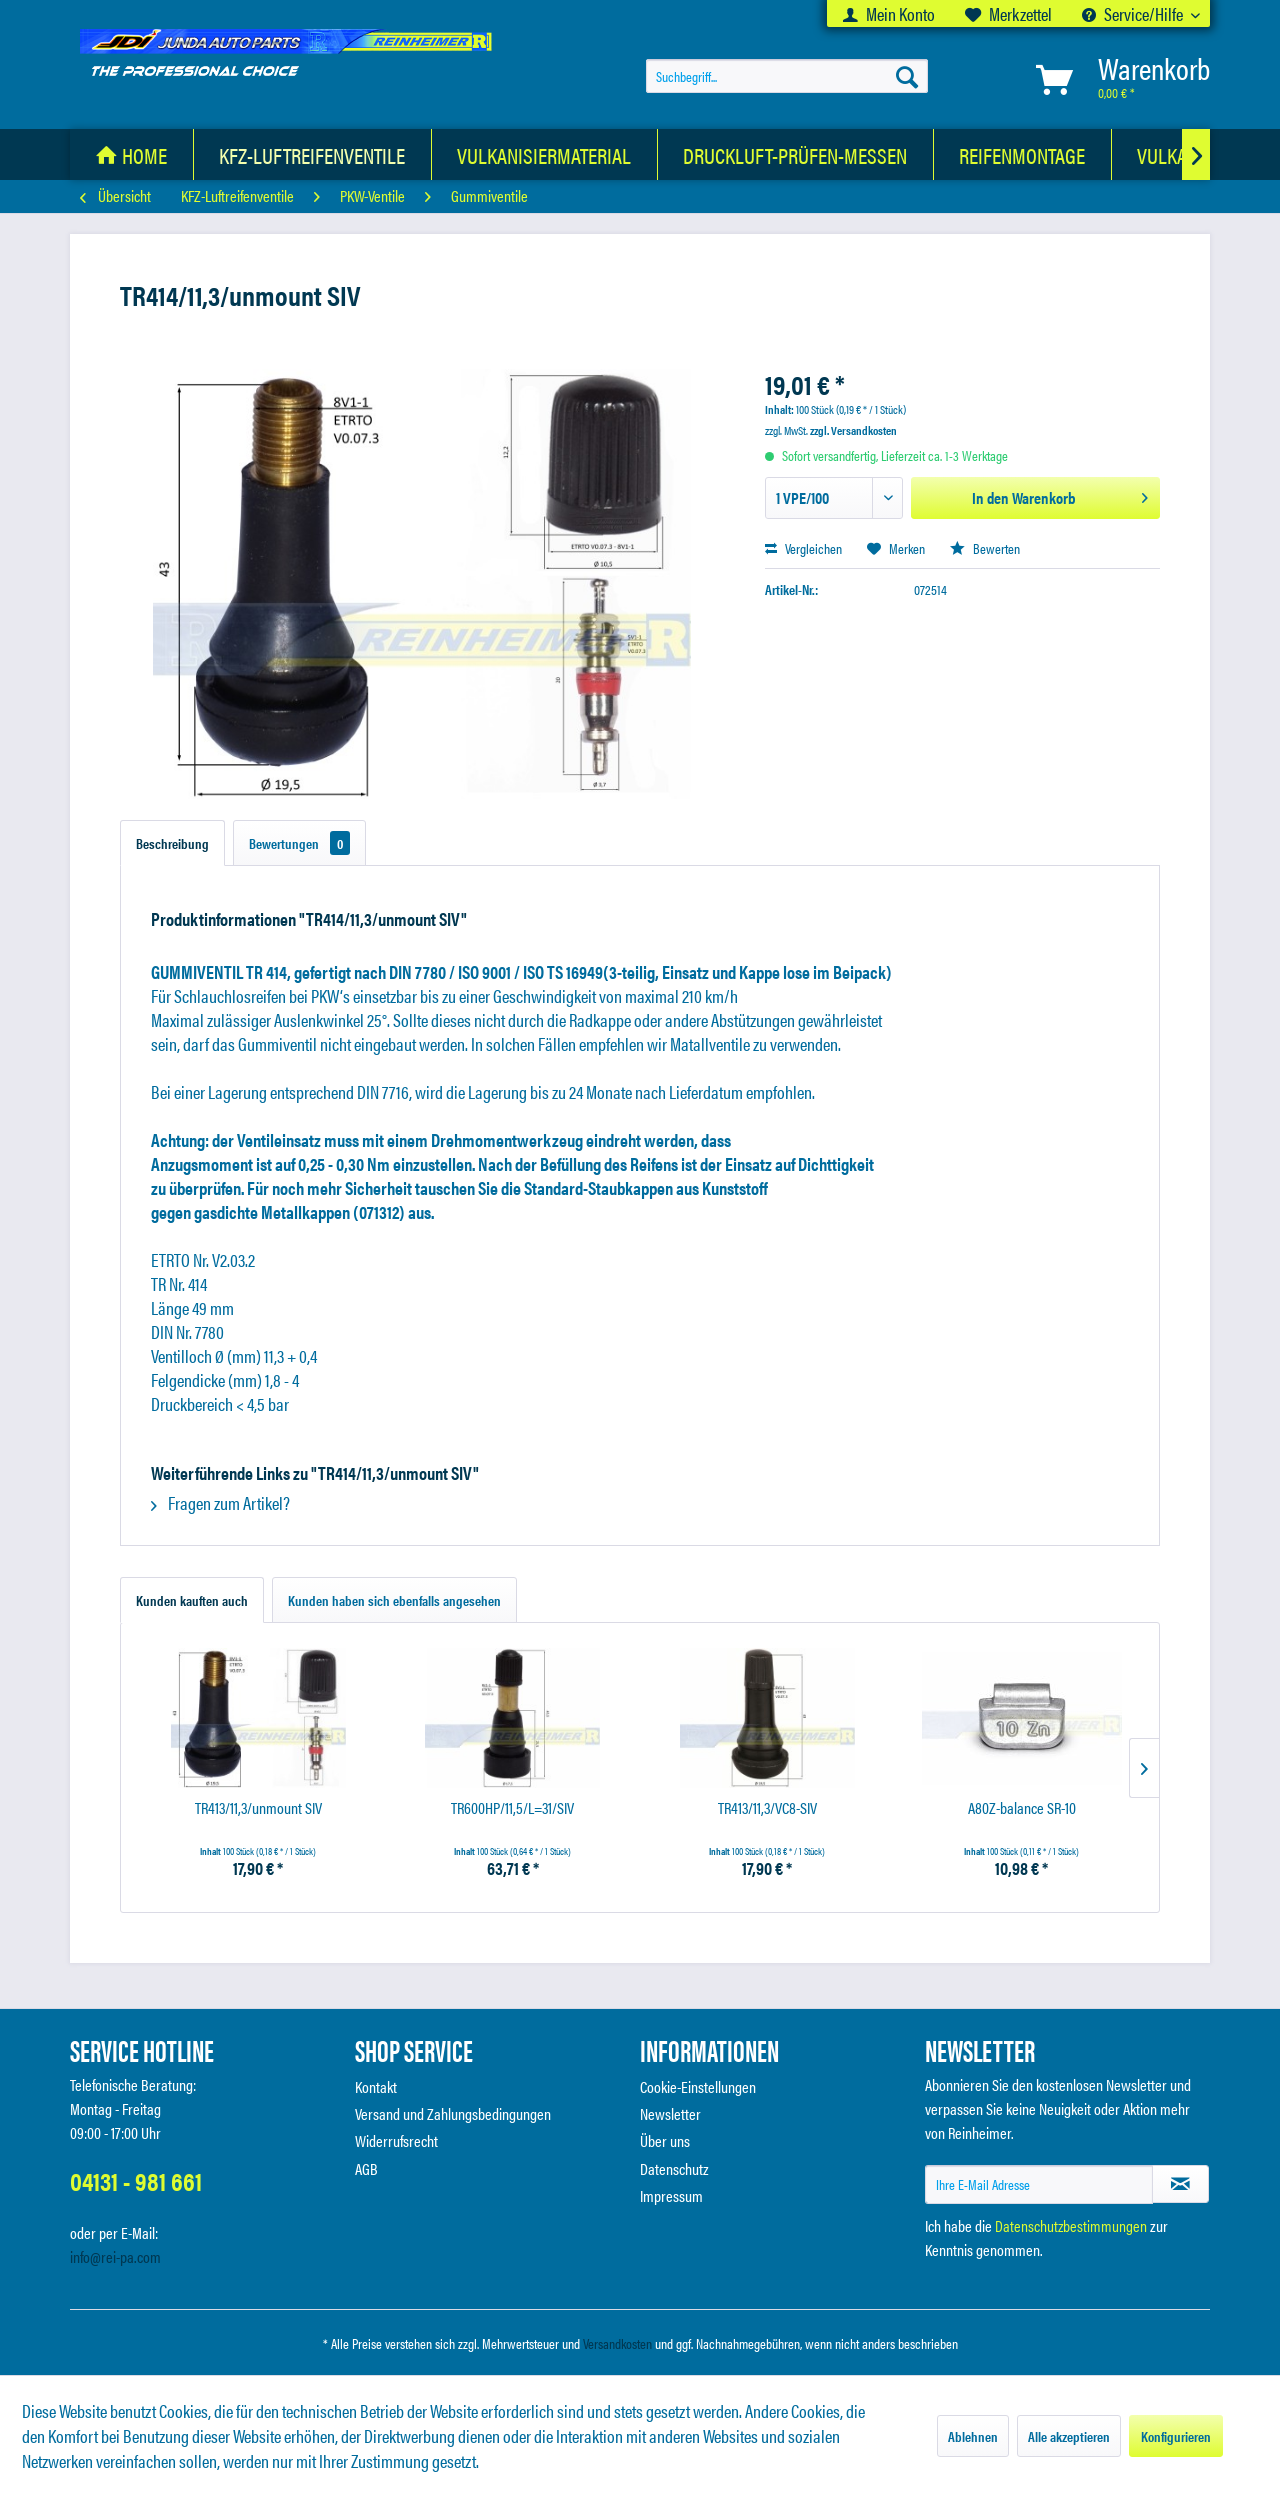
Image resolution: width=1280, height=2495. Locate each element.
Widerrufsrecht (396, 2140)
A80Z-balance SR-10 (1022, 1808)
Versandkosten (617, 2343)
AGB (366, 2168)
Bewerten (985, 548)
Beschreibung (172, 843)
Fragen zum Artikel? (220, 1502)
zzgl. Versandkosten (853, 430)
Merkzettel (1008, 13)
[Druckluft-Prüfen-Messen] (795, 154)
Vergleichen (803, 548)
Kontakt (376, 2086)
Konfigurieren (1176, 2436)
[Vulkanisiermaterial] (544, 154)
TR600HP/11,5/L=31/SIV (512, 1808)
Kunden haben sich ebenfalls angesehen (394, 1600)
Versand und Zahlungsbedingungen (453, 2113)
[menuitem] (889, 13)
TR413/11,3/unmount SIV (258, 1808)
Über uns (665, 2140)
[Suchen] (907, 76)
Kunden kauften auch (192, 1600)
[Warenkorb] (1119, 79)
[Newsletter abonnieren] (1180, 2184)
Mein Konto (889, 13)
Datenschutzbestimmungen (1071, 2225)
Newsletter (670, 2113)
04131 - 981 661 (136, 2180)
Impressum (671, 2195)
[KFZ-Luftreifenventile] (312, 154)
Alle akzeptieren (1069, 2436)
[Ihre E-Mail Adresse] (1039, 2184)
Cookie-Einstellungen (698, 2086)
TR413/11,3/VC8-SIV (767, 1808)
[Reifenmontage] (1022, 154)
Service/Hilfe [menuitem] (1134, 13)
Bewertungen (299, 843)
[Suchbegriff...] (787, 76)
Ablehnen (973, 2436)
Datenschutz (674, 2168)
